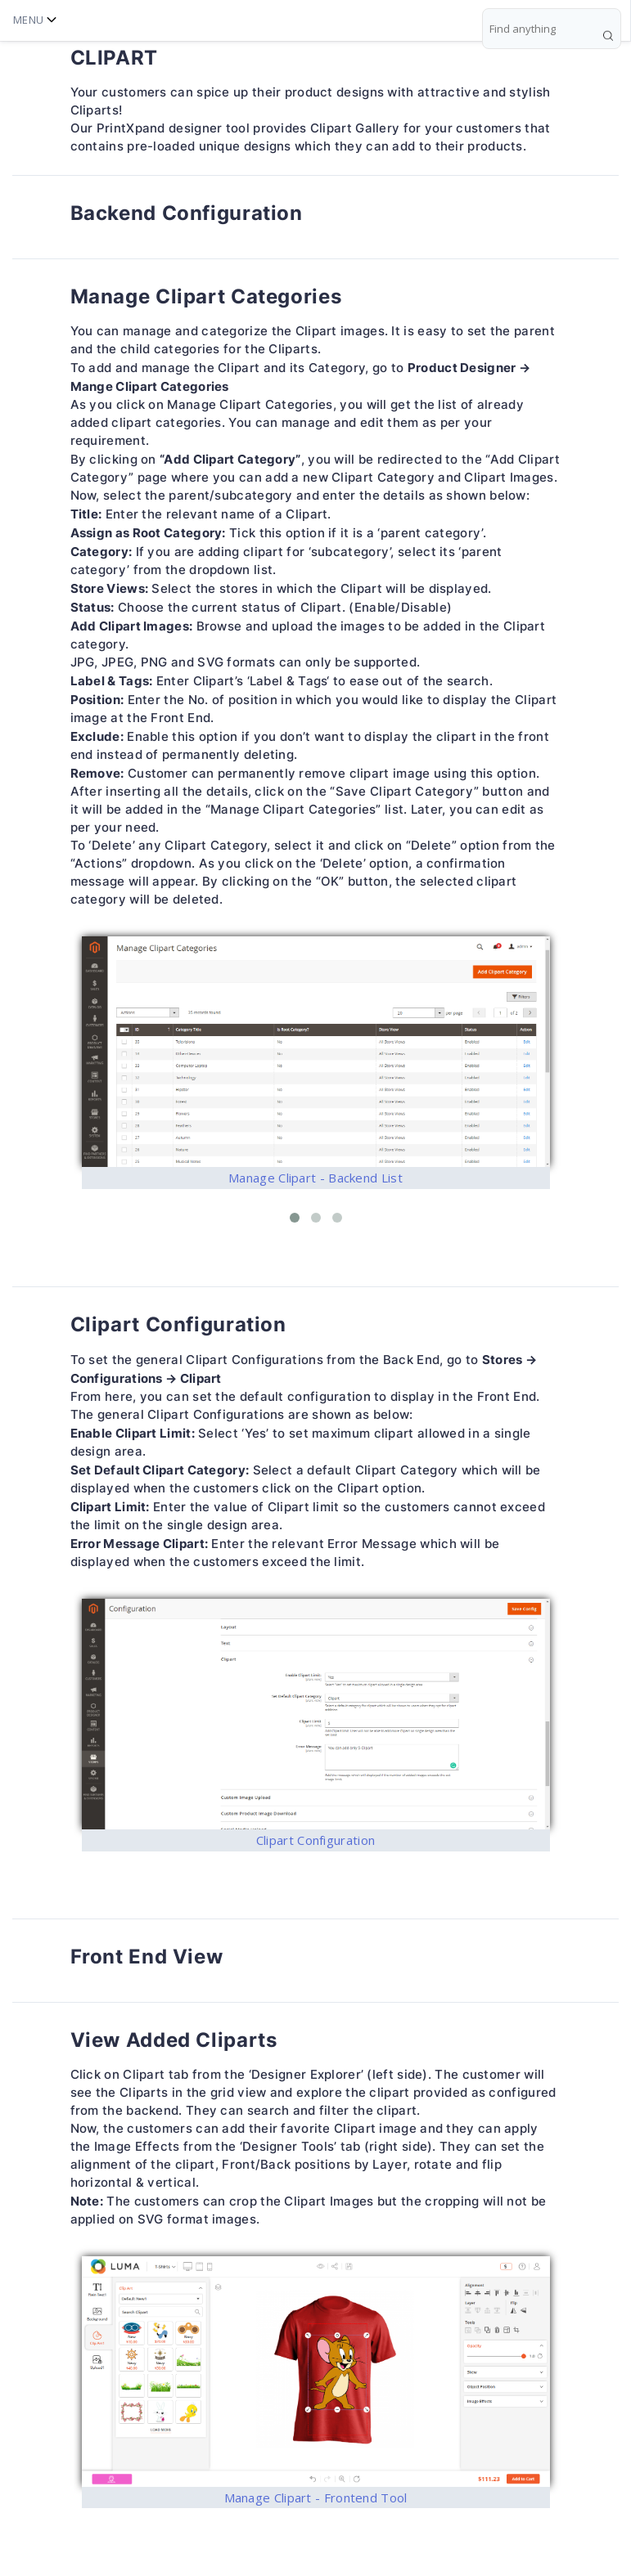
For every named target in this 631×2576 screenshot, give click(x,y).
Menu (34, 20)
